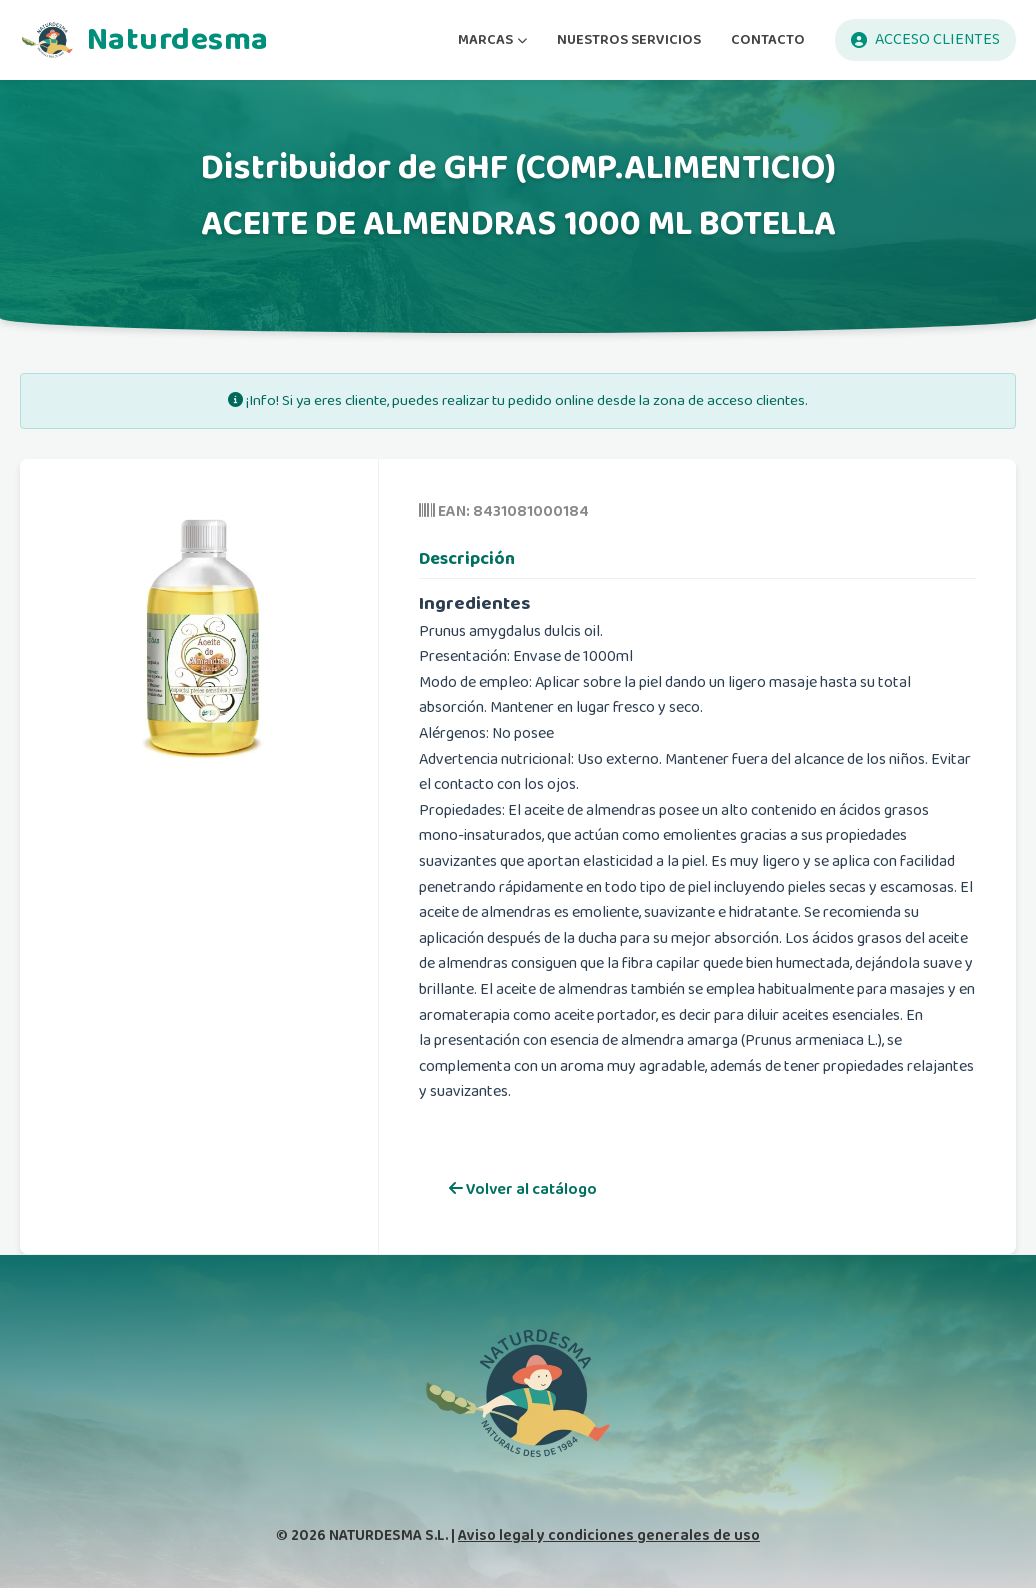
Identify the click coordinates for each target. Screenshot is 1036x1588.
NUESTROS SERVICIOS (629, 39)
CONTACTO (768, 39)
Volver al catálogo (523, 1189)
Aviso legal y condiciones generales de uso (609, 1535)
